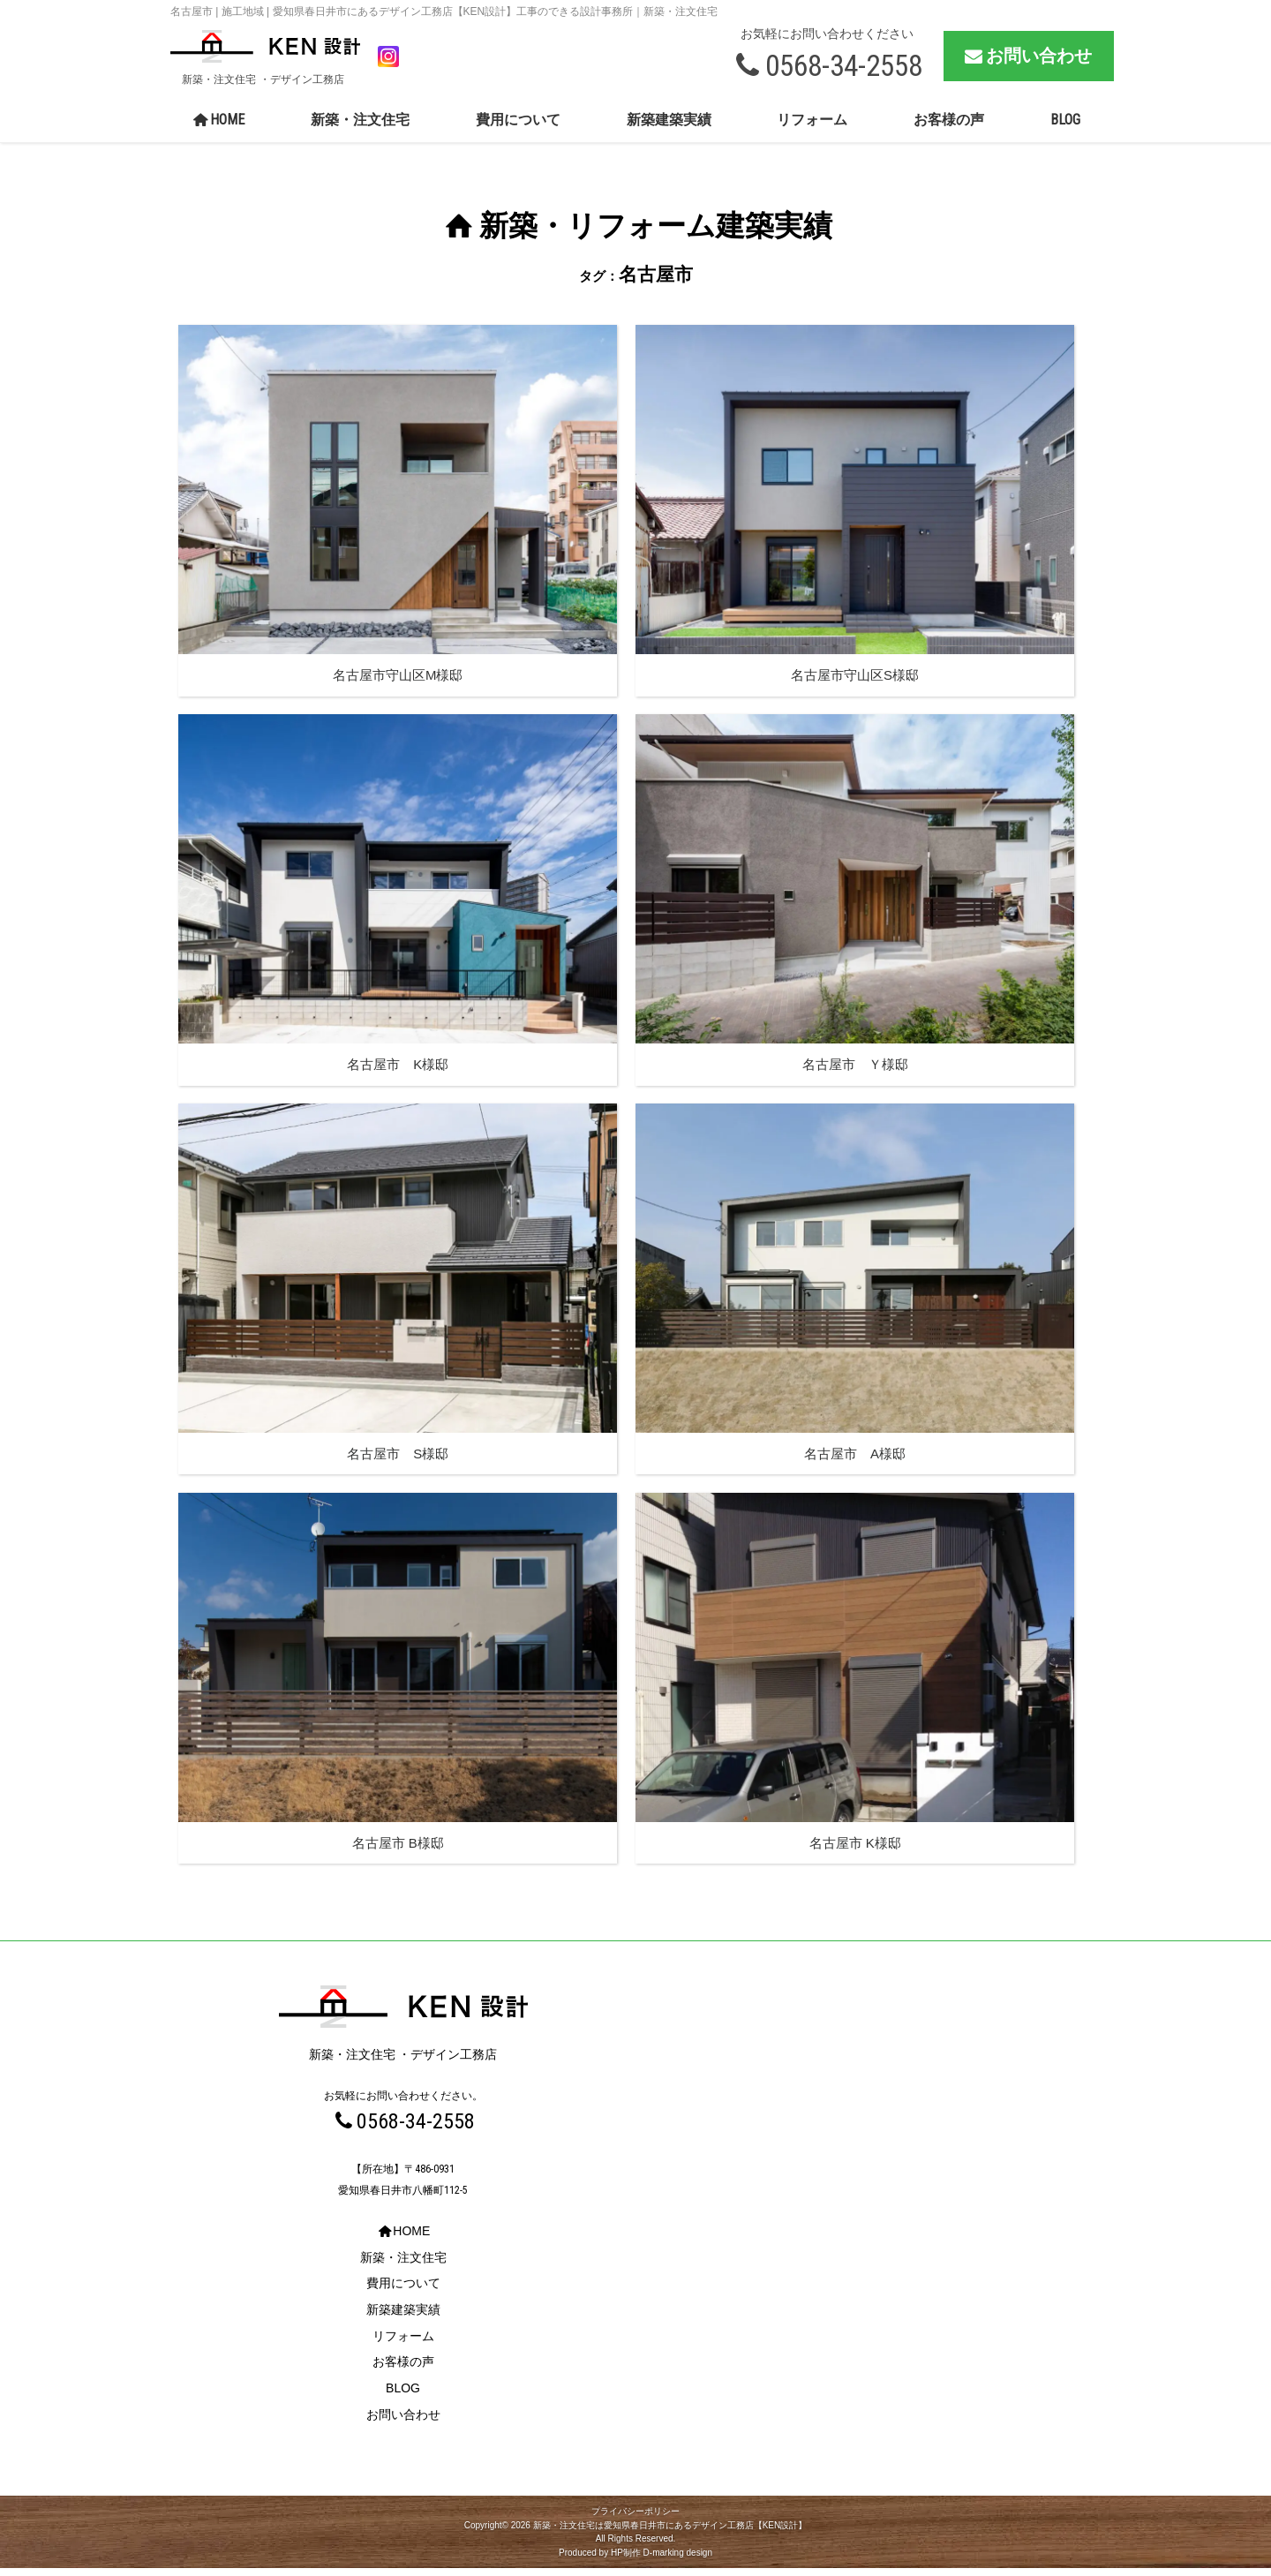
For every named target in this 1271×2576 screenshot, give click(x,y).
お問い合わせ (1026, 60)
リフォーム (812, 128)
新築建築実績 (669, 128)
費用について (518, 128)
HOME (217, 128)
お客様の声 (949, 128)
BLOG (1065, 128)
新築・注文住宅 (360, 128)
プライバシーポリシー (635, 2519)
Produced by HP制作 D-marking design (635, 2560)
